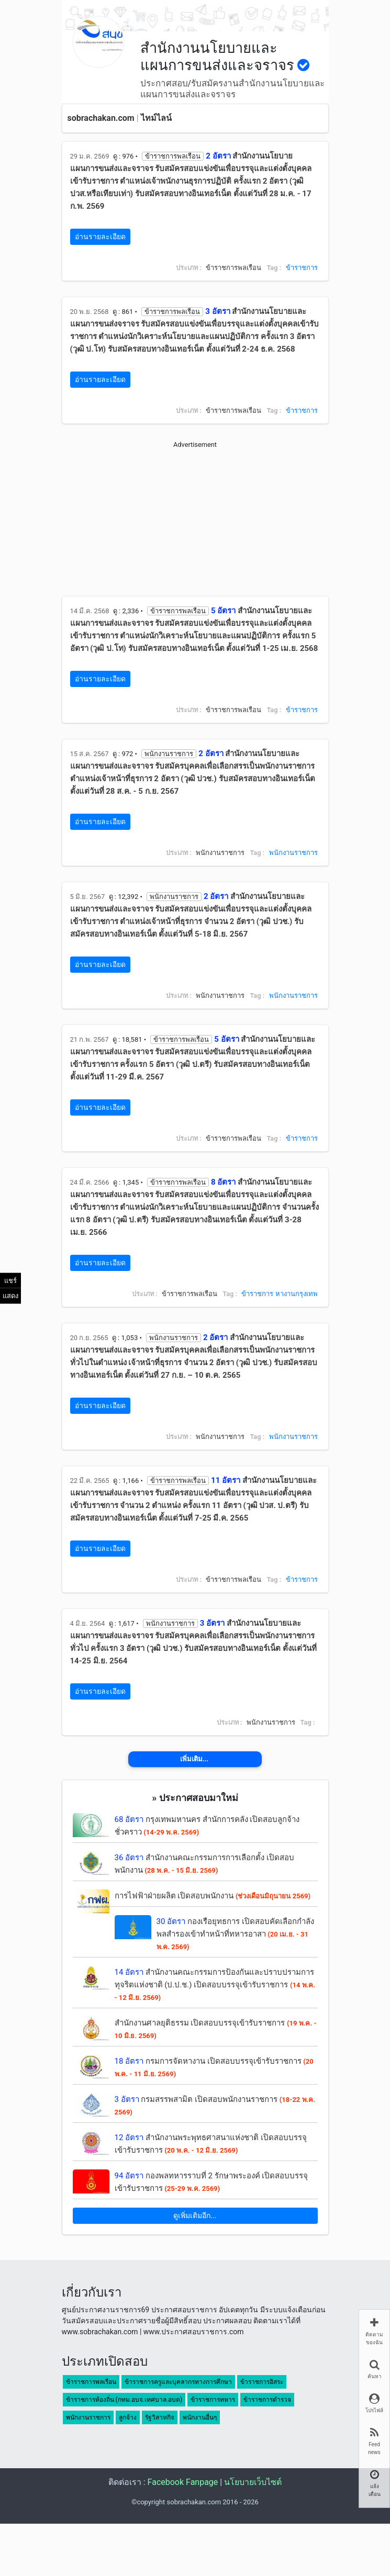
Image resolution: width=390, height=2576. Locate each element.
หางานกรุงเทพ (296, 1294)
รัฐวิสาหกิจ (159, 2417)
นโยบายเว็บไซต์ (253, 2482)
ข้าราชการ (302, 268)
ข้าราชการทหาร (213, 2399)
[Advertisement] (195, 522)
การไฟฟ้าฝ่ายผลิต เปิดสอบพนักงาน (213, 1895)
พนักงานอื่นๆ (200, 2417)
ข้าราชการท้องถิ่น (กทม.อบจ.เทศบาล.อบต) (124, 2399)
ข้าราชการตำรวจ (267, 2399)
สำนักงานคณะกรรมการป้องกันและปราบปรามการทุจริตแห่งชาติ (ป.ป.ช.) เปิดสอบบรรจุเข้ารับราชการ (215, 1984)
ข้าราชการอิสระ (261, 2382)
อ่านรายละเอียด (100, 236)
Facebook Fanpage (183, 2482)
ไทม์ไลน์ (156, 118)
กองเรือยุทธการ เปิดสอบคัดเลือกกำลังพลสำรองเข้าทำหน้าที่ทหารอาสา (235, 1934)
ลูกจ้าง (128, 2417)
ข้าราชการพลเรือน (91, 2382)
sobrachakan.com (101, 118)
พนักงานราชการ (293, 853)
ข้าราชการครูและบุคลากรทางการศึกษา (178, 2382)
